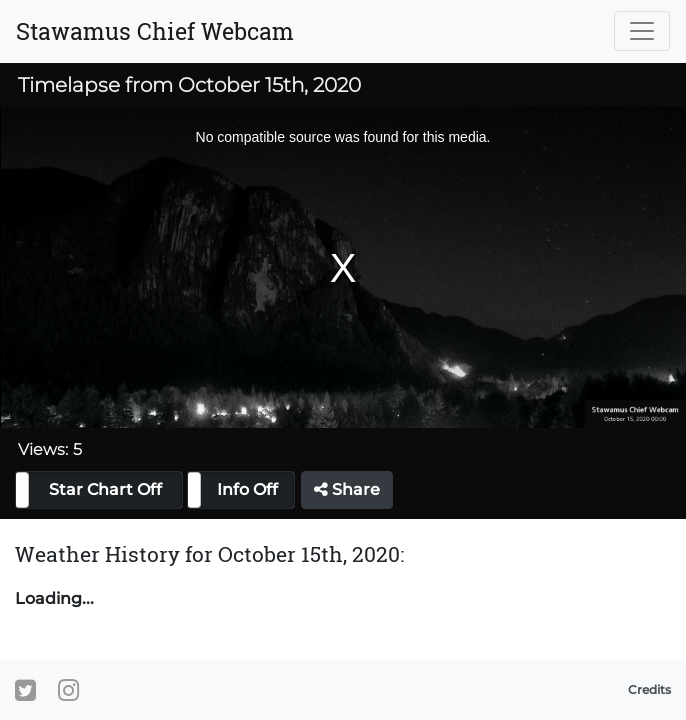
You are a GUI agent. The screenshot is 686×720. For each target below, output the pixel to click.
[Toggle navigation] (642, 31)
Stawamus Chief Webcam (155, 31)
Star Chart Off (105, 489)
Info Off (247, 489)
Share (347, 489)
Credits (649, 689)
